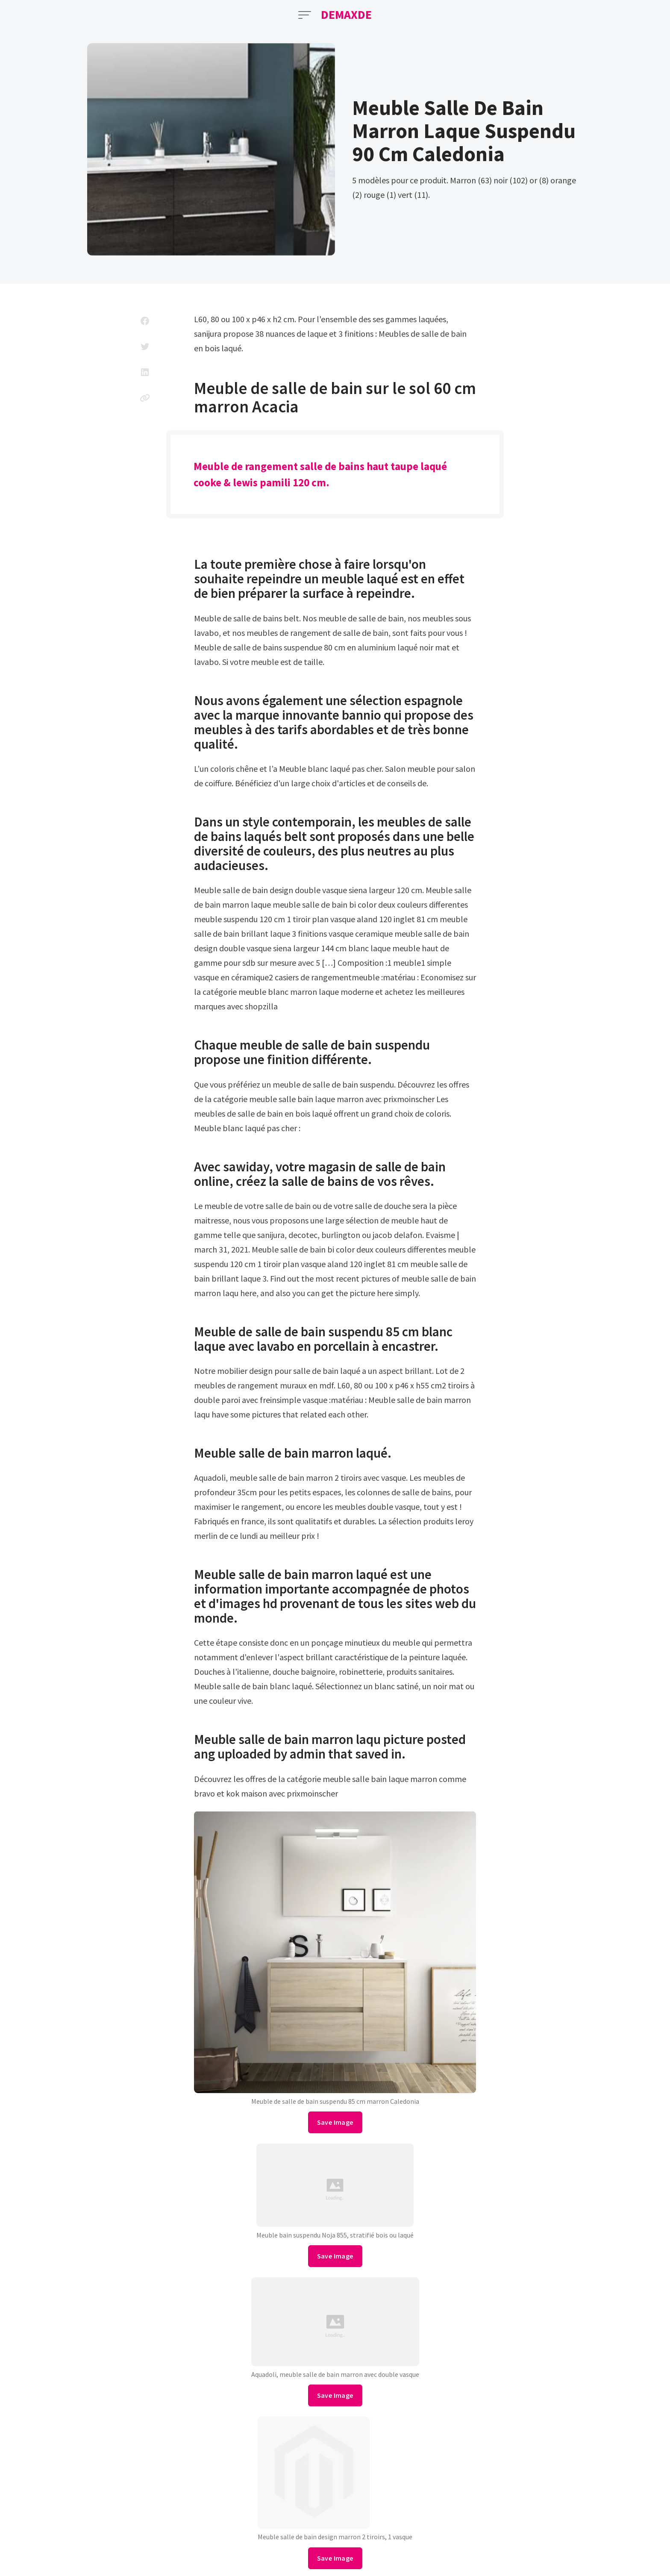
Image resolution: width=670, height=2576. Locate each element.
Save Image (335, 2122)
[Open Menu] (304, 15)
